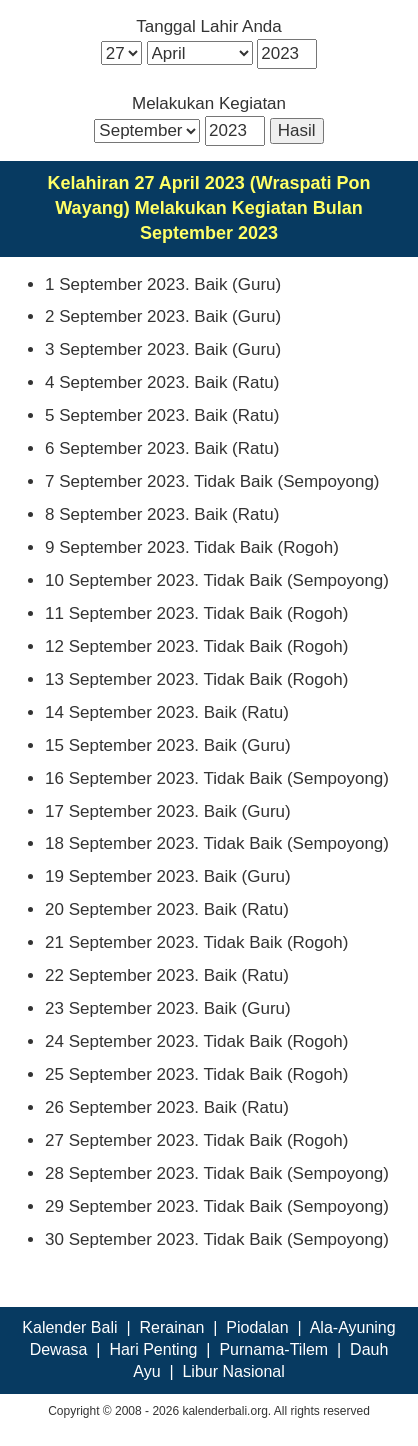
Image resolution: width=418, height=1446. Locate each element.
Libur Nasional (233, 1371)
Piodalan (257, 1327)
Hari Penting (153, 1349)
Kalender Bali (69, 1327)
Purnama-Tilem (273, 1349)
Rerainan (171, 1327)
